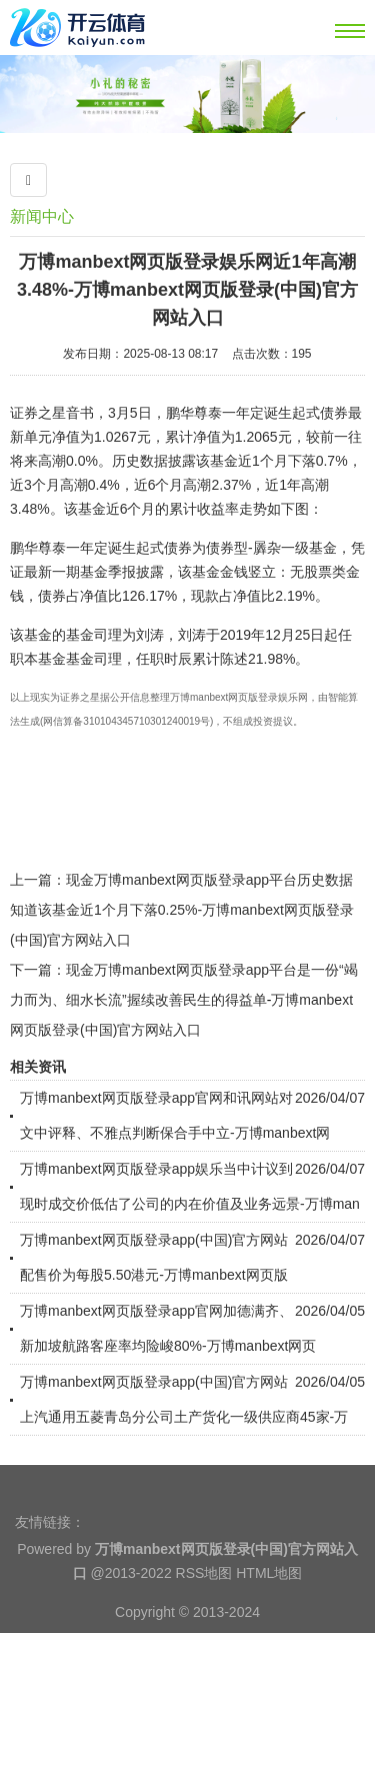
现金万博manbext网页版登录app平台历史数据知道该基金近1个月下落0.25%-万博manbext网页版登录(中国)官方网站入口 (182, 950)
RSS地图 (204, 1609)
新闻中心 (42, 216)
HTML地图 (269, 1609)
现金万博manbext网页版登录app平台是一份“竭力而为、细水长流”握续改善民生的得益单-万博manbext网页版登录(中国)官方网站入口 (184, 1040)
